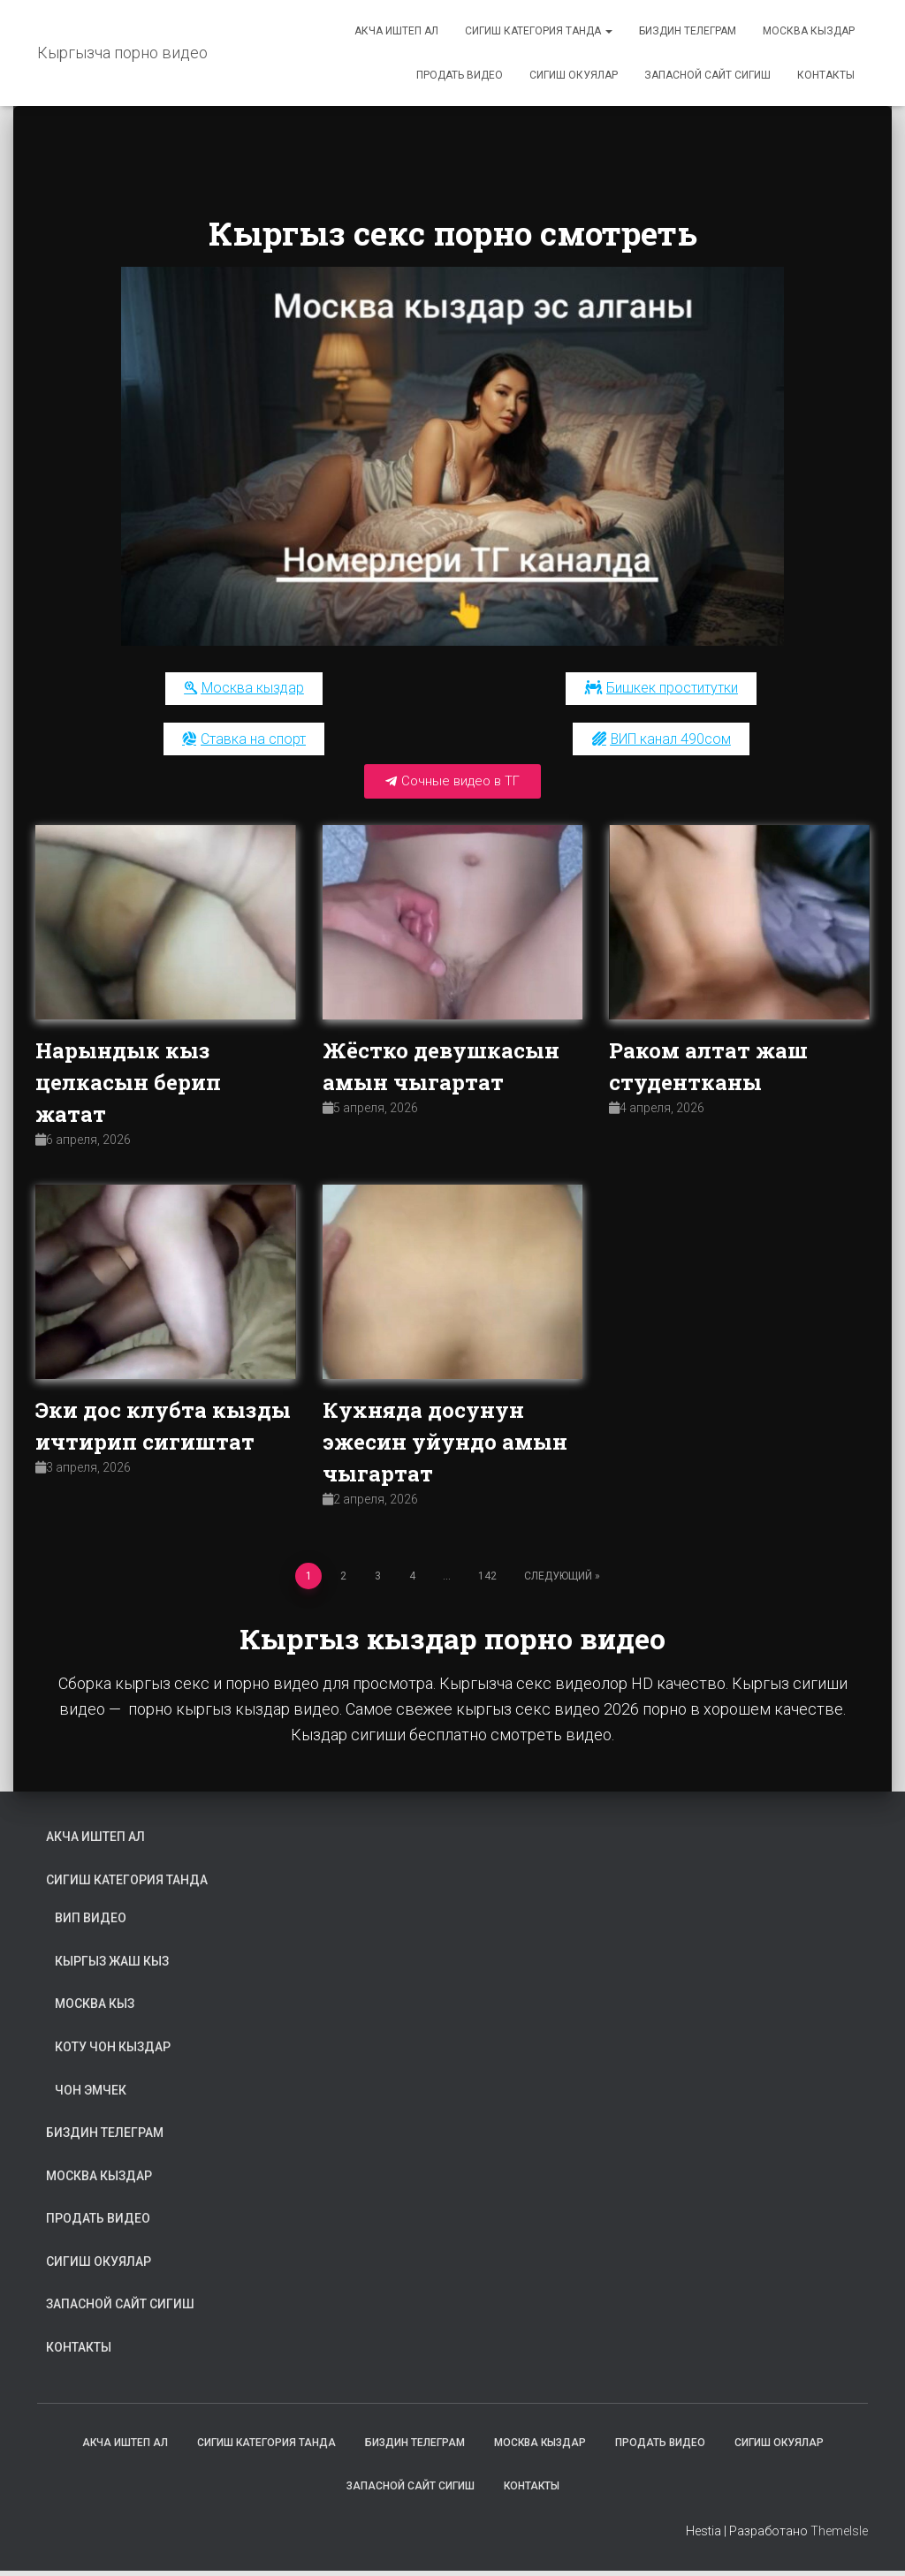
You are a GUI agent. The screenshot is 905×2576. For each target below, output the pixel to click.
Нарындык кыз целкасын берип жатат (128, 1087)
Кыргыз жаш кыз (112, 1966)
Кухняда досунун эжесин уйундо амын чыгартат (445, 1447)
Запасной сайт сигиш (707, 75)
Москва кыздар (809, 31)
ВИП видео (90, 1923)
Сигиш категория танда (538, 31)
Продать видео (459, 75)
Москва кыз (94, 2009)
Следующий (558, 1580)
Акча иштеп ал (396, 31)
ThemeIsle (839, 2536)
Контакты (826, 75)
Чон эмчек (90, 2094)
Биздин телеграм (687, 31)
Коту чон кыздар (113, 2052)
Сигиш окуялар (573, 75)
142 (487, 1580)
